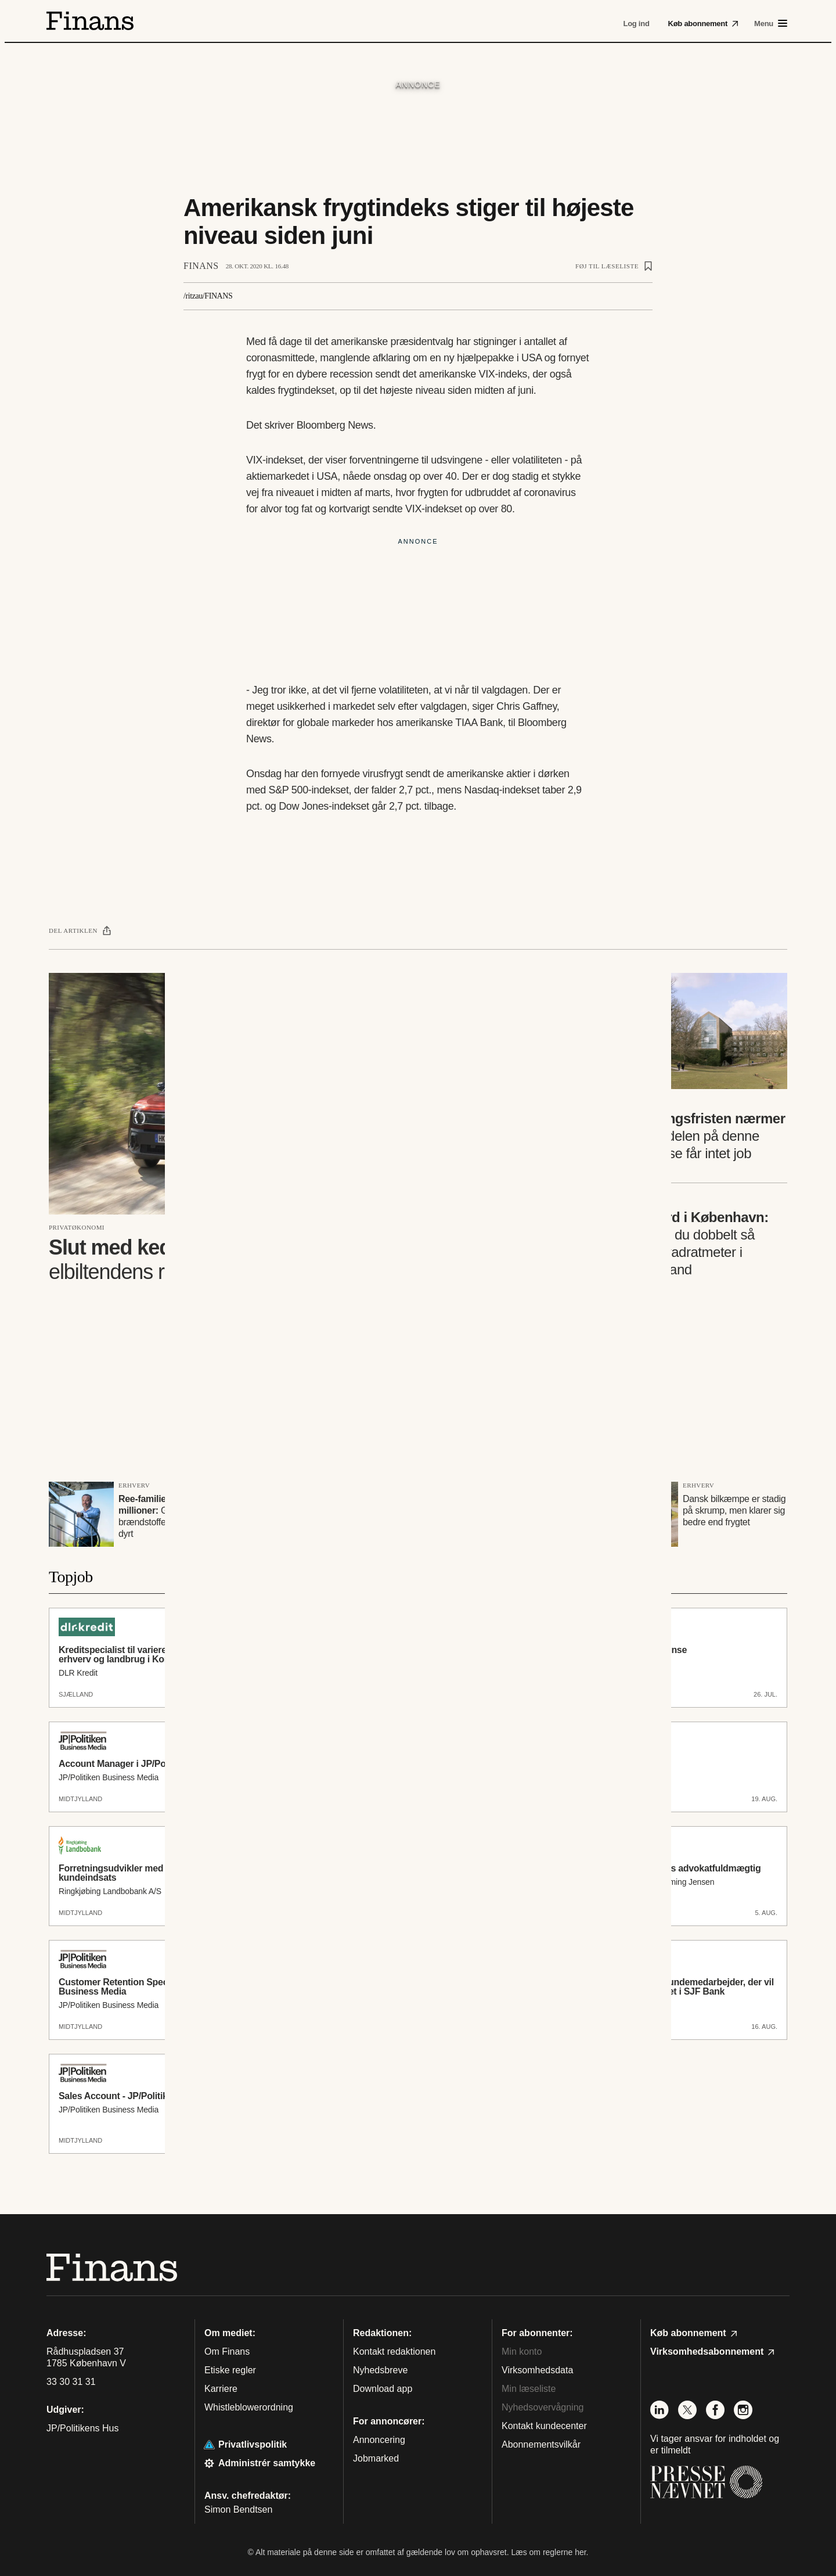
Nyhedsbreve (380, 2370)
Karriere (220, 2389)
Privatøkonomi (77, 1227)
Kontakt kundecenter (544, 2426)
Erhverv (134, 1485)
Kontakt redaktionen (394, 2351)
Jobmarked (376, 2458)
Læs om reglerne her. (549, 2552)
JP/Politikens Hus (82, 2428)
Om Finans (227, 2351)
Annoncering (379, 2440)
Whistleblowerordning (248, 2407)
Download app (382, 2389)
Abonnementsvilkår (541, 2444)
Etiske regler (230, 2370)
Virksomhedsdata (537, 2370)
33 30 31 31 (71, 2382)
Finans (201, 266)
